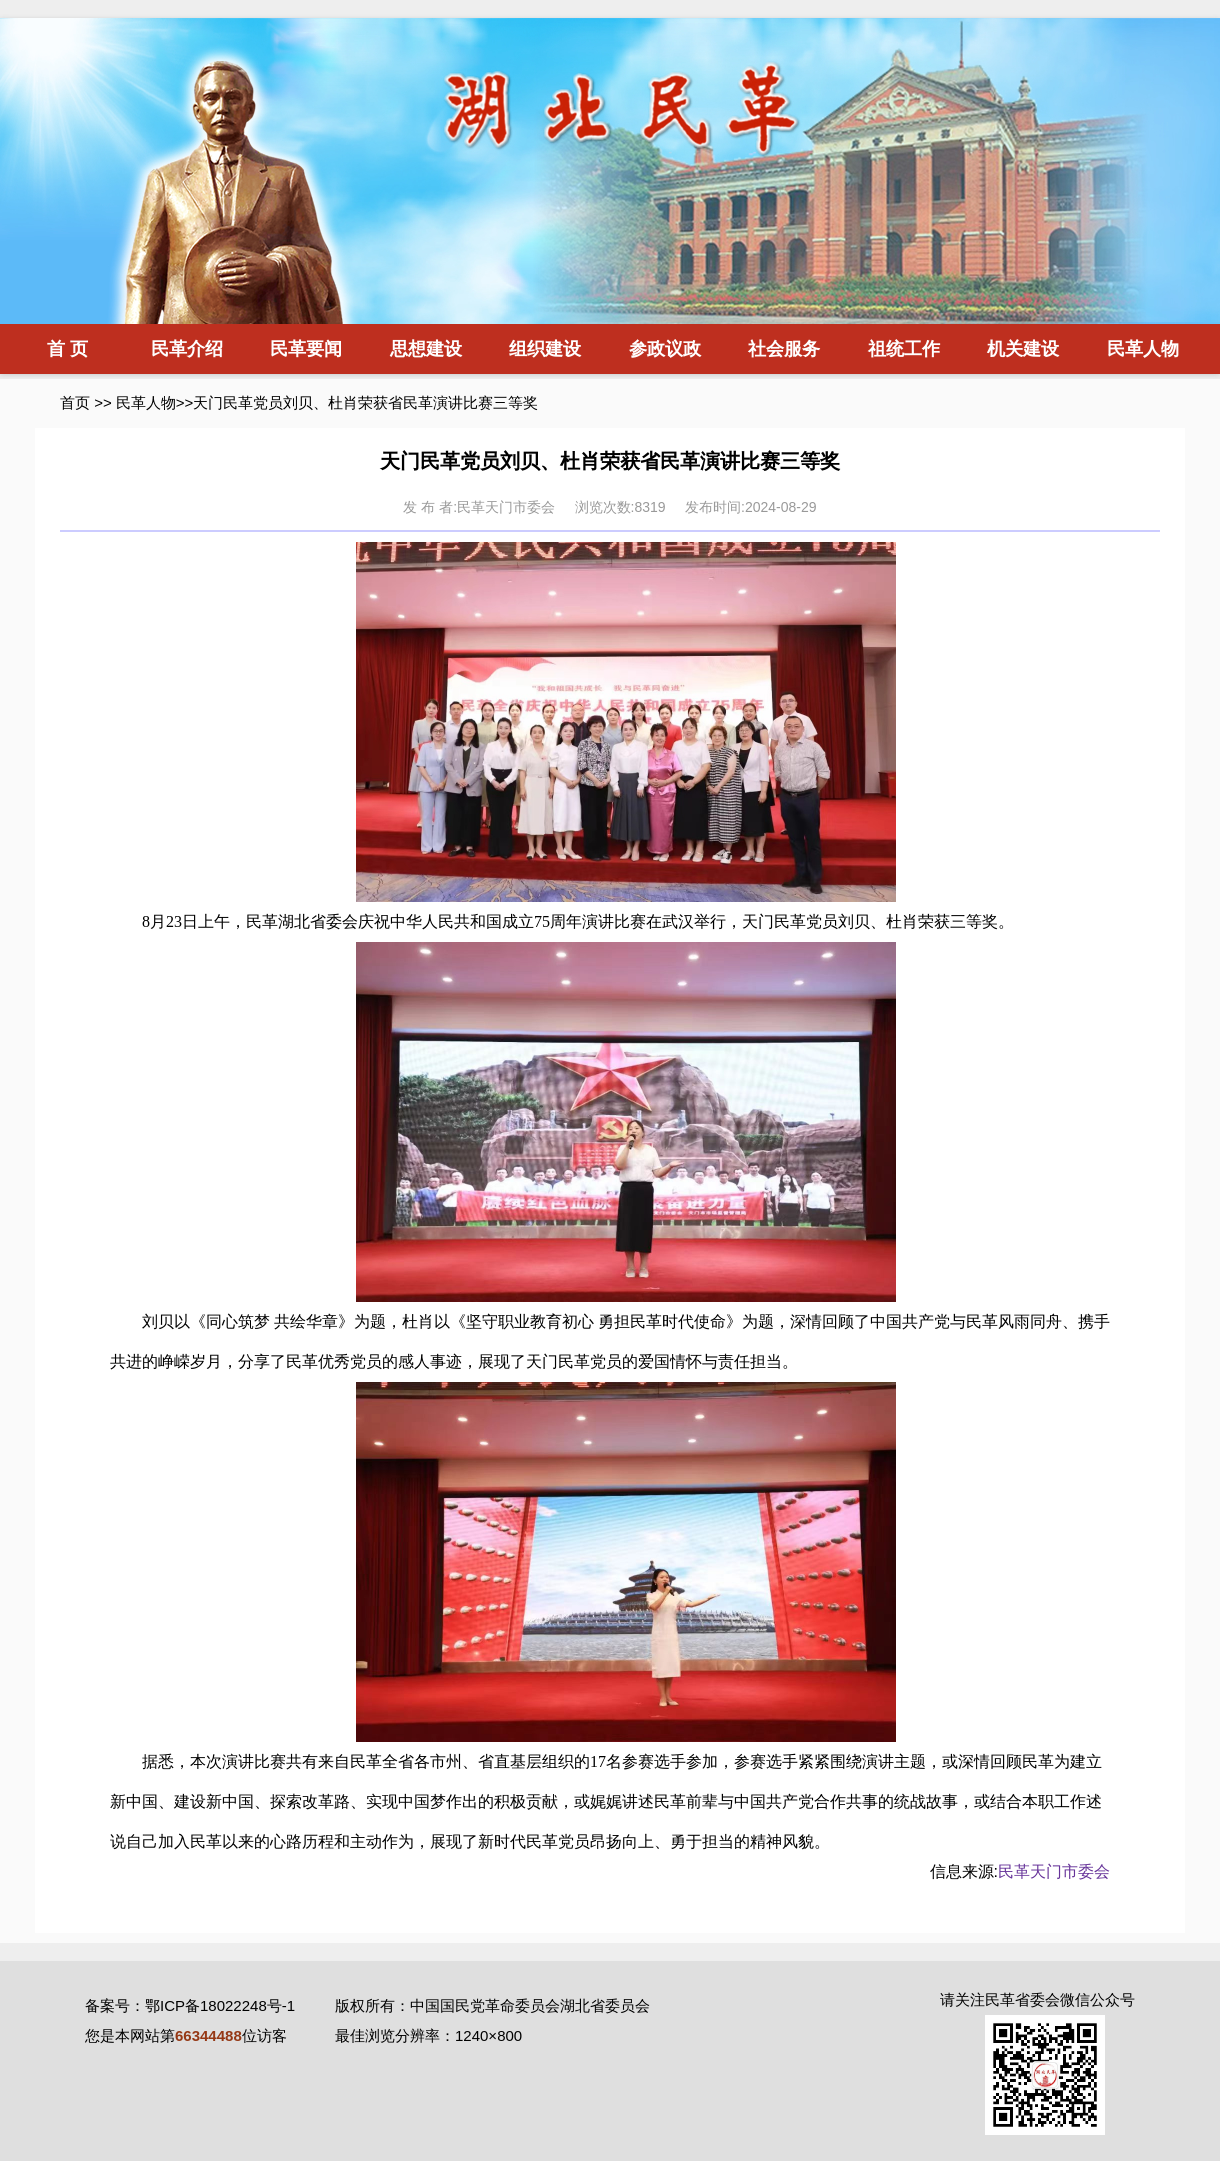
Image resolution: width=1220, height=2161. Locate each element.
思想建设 (426, 349)
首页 (75, 402)
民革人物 (1143, 349)
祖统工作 (904, 349)
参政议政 (665, 349)
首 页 (67, 349)
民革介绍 (187, 349)
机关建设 (1023, 349)
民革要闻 (306, 349)
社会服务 (784, 349)
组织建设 (545, 349)
